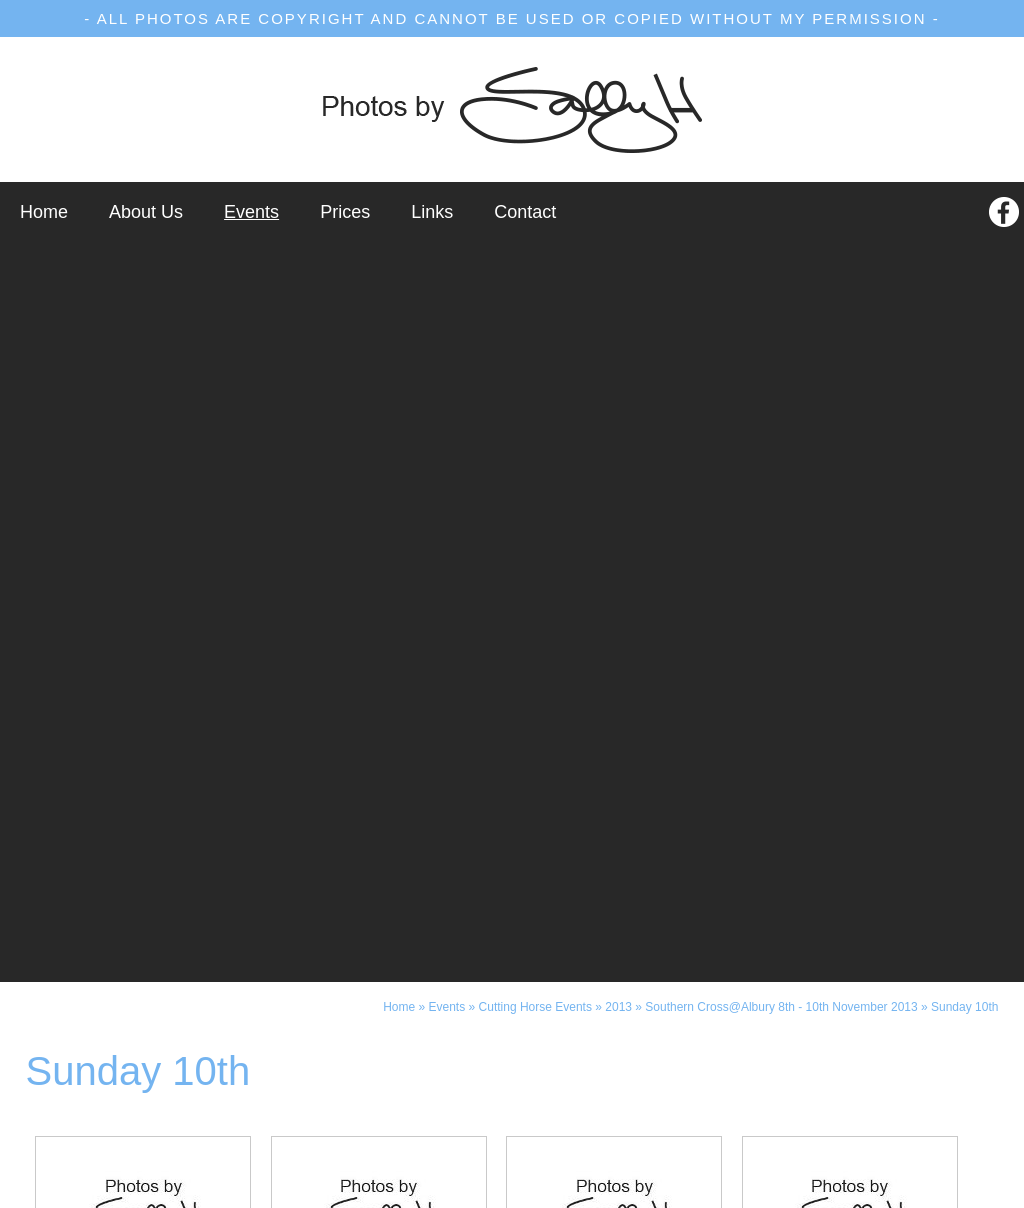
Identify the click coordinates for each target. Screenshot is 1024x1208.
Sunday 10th (964, 267)
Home (44, 212)
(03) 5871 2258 (401, 1070)
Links (432, 212)
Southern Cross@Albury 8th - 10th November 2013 (781, 267)
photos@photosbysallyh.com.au (512, 1130)
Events (251, 212)
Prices (345, 212)
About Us (146, 212)
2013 (618, 267)
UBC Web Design (735, 1192)
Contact (525, 212)
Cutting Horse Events (535, 267)
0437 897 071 (631, 1070)
